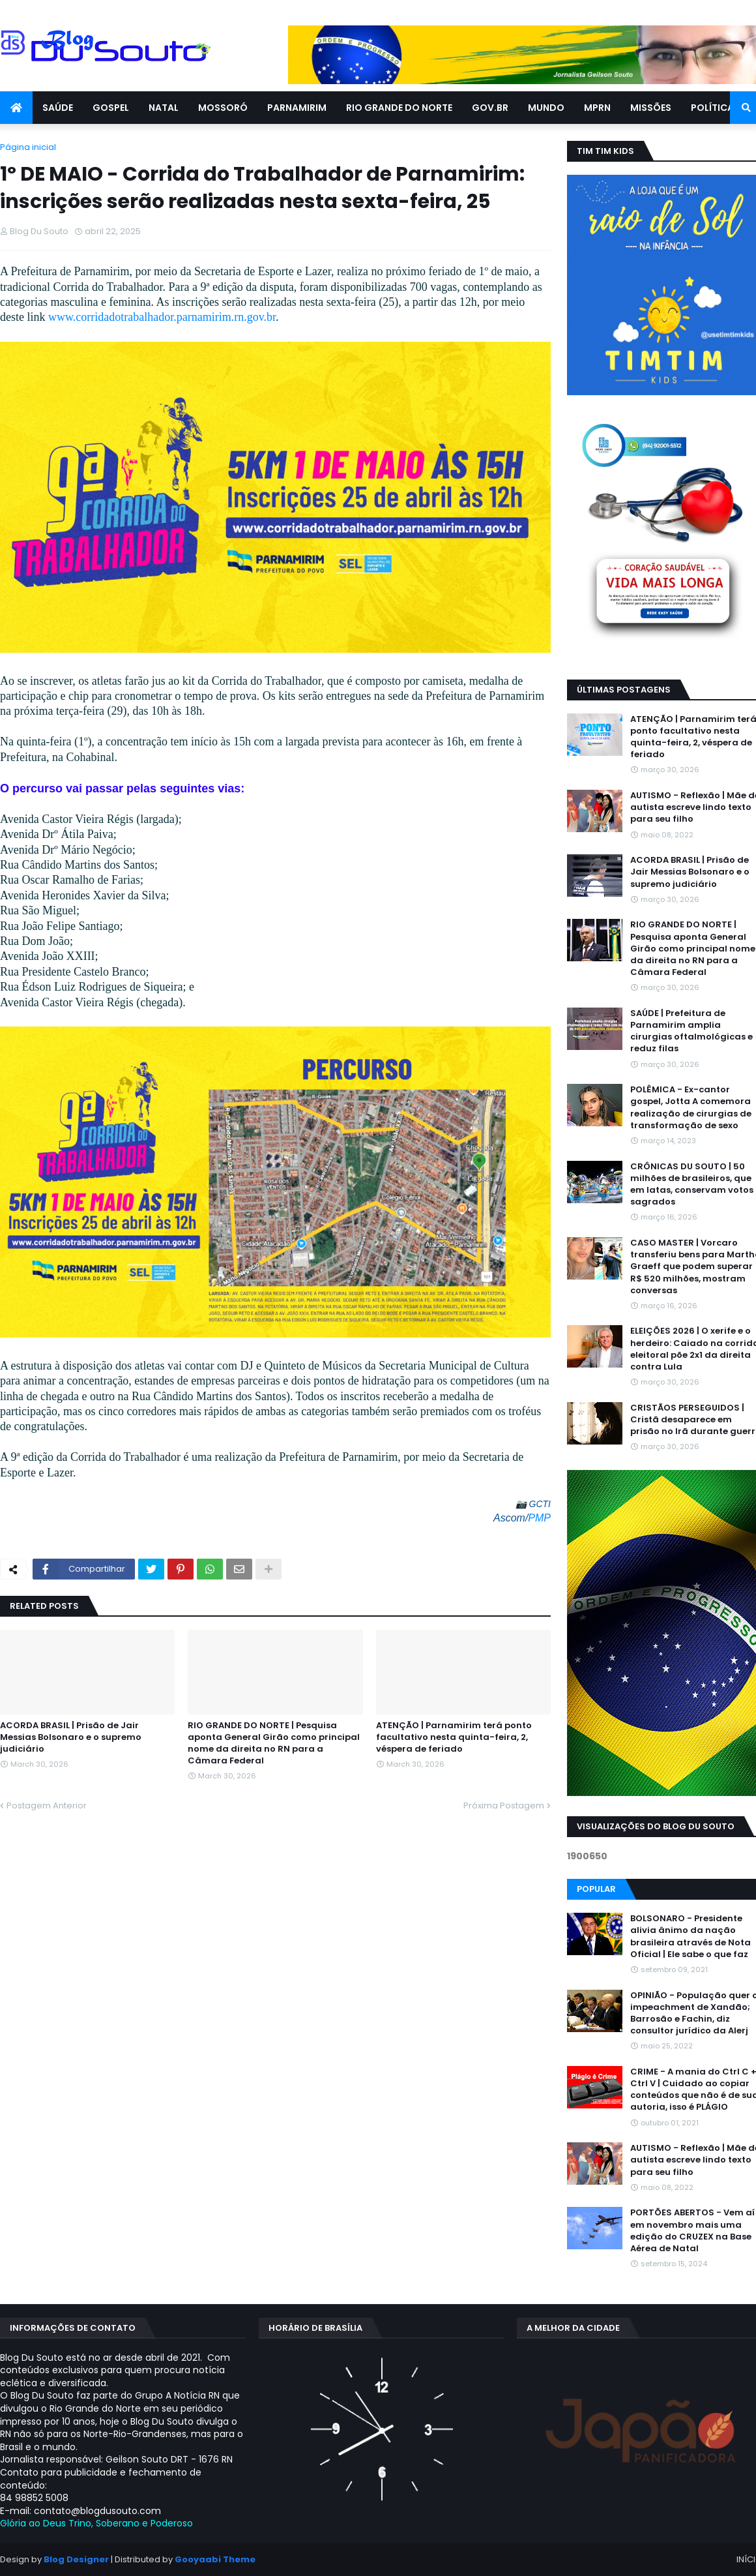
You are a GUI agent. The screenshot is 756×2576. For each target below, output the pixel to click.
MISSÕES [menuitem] (650, 107)
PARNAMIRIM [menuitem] (297, 107)
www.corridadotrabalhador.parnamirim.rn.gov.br (162, 316)
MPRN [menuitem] (597, 107)
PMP (539, 1517)
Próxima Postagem (503, 1805)
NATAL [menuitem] (164, 107)
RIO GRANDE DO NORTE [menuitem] (399, 107)
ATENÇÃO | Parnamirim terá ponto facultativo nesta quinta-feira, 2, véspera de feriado (454, 1737)
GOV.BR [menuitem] (490, 107)
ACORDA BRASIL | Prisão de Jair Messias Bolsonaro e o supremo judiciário (70, 1737)
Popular (596, 1889)
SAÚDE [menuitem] (57, 107)
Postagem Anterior (47, 1805)
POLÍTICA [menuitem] (712, 107)
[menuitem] (16, 107)
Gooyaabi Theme (215, 2559)
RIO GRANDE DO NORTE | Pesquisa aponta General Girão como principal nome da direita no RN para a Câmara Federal (274, 1743)
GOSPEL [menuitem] (111, 107)
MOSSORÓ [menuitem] (223, 107)
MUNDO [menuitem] (546, 107)
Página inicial (28, 147)
